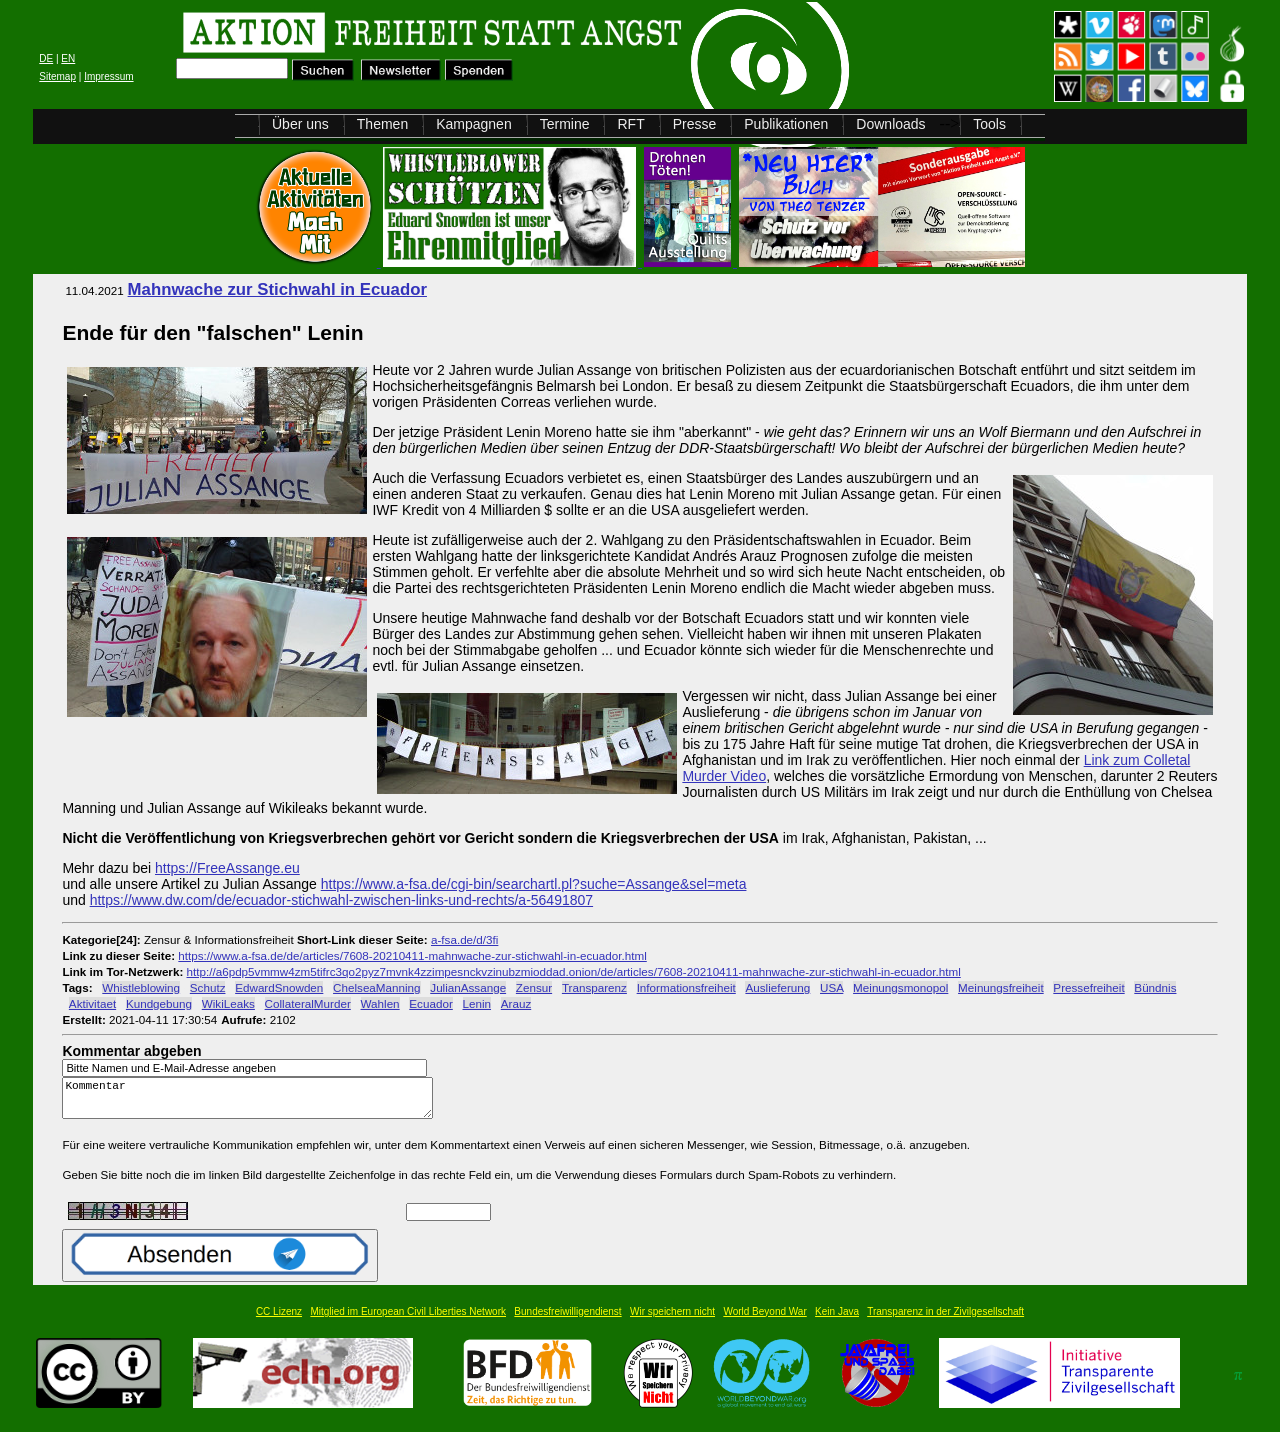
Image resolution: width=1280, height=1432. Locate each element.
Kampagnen (474, 124)
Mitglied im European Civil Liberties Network (408, 1320)
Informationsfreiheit (686, 987)
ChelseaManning (376, 987)
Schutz (208, 987)
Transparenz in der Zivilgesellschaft (945, 1320)
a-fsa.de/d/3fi (464, 939)
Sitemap (57, 76)
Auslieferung (777, 987)
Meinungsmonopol (900, 987)
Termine (565, 124)
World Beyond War (764, 1320)
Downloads (890, 124)
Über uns (300, 124)
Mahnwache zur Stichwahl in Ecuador (277, 289)
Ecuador (430, 1003)
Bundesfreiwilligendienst (567, 1320)
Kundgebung (159, 1003)
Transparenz (594, 987)
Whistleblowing (141, 987)
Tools (989, 124)
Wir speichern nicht (672, 1320)
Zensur (534, 987)
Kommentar (253, 1102)
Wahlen (380, 1003)
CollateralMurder (308, 1003)
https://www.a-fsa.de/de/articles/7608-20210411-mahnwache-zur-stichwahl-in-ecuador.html (412, 955)
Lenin (477, 1003)
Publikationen (786, 124)
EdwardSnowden (279, 987)
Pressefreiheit (1088, 987)
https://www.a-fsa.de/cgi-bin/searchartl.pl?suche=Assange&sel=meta (534, 884)
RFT (630, 124)
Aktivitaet (92, 1003)
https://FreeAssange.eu (227, 868)
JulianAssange (468, 987)
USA (831, 987)
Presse (695, 124)
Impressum (108, 76)
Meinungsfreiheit (1001, 987)
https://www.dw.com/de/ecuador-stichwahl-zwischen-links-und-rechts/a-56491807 (341, 900)
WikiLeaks (228, 1003)
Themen (382, 124)
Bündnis (1155, 987)
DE (46, 58)
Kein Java (837, 1320)
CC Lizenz (279, 1320)
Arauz (516, 1003)
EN (68, 58)
